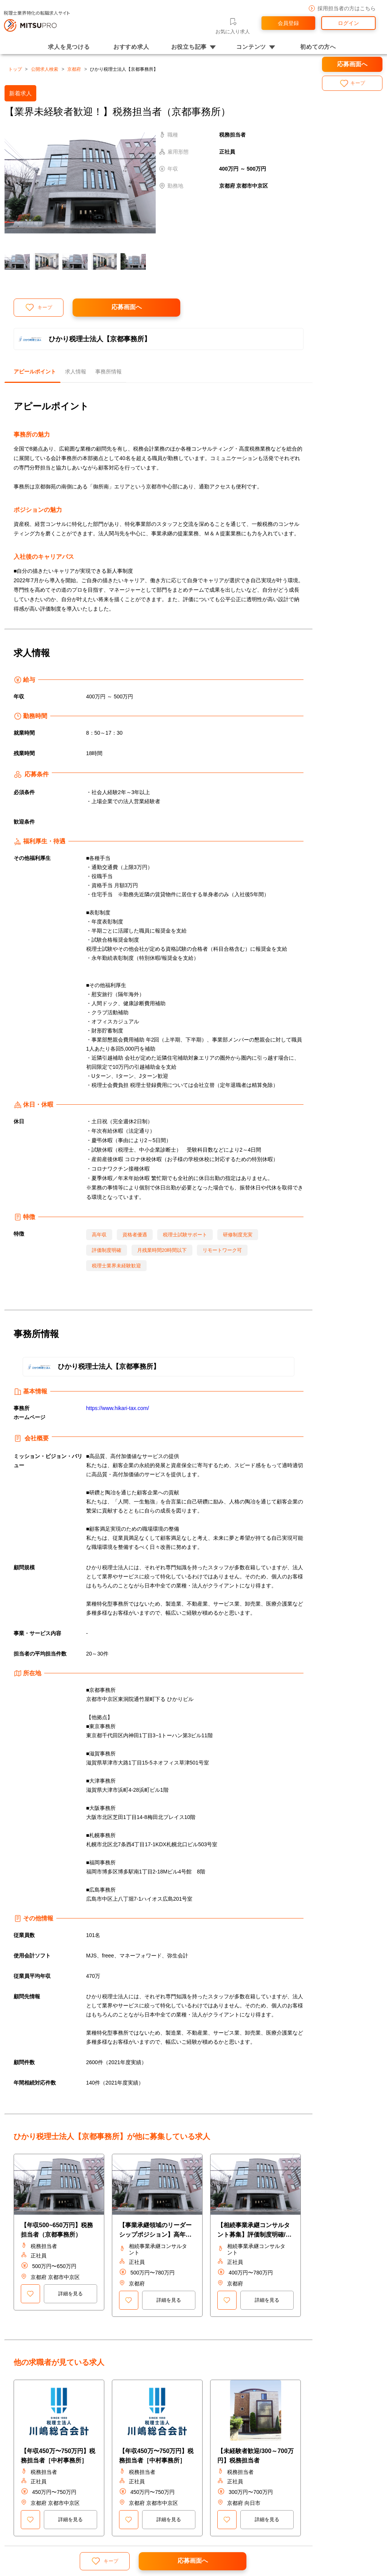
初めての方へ (318, 47)
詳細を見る (70, 2293)
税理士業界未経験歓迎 (116, 1266)
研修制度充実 (237, 1234)
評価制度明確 (106, 1250)
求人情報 (75, 371)
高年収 (99, 1234)
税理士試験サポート (185, 1234)
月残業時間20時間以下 (162, 1250)
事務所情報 (108, 371)
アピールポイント (35, 371)
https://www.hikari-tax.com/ (117, 1408)
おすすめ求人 (131, 47)
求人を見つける (69, 47)
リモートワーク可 (222, 1250)
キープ (38, 307)
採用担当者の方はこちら (342, 8)
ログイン (348, 23)
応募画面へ (126, 307)
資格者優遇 (134, 1234)
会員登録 (288, 23)
